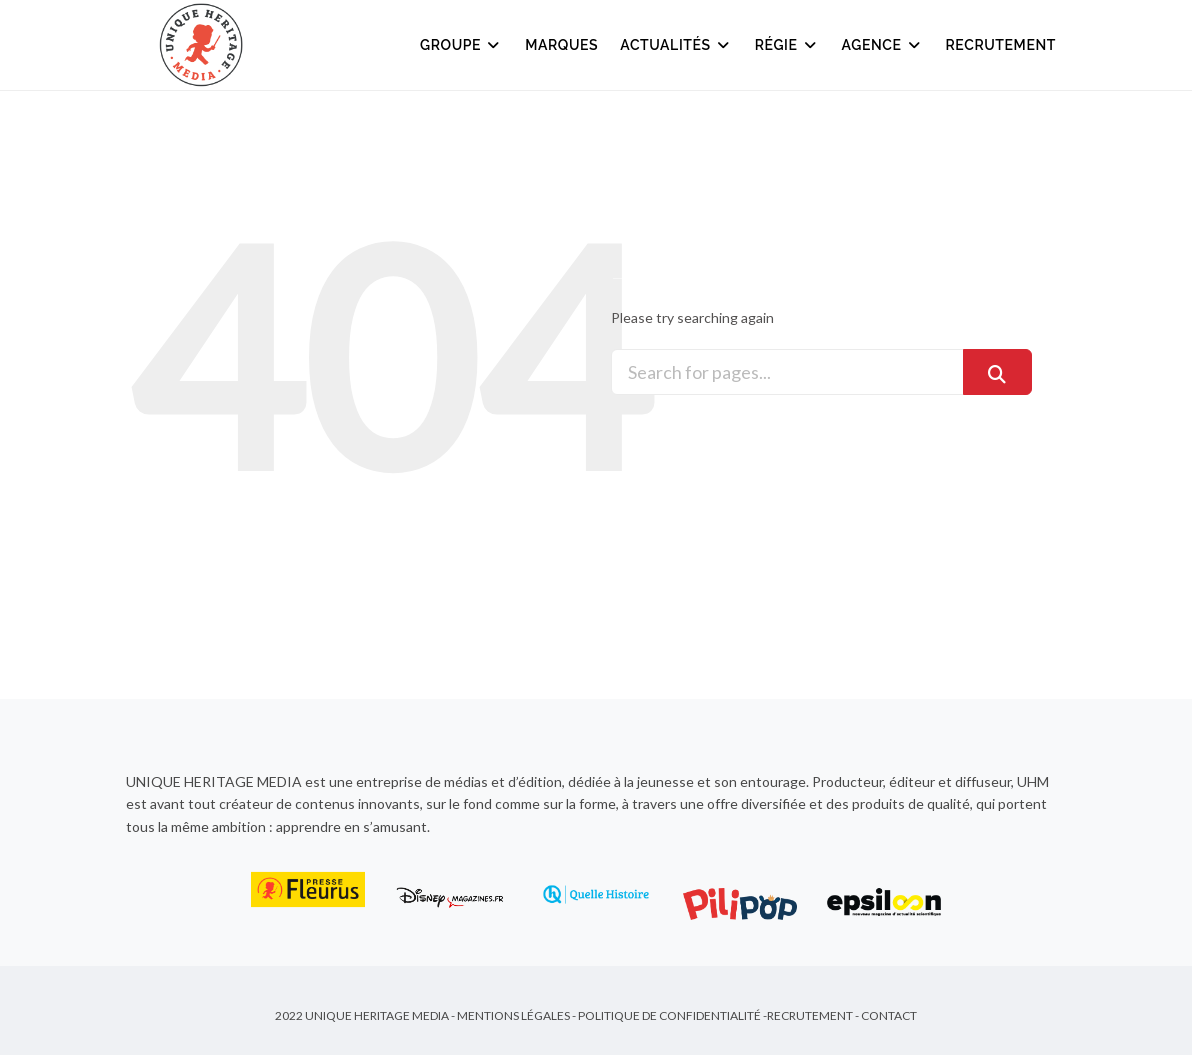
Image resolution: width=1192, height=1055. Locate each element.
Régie (787, 45)
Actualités (676, 45)
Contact (889, 1015)
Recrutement (1001, 45)
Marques (561, 45)
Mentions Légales (513, 1015)
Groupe (461, 45)
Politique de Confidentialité (669, 1015)
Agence (883, 45)
